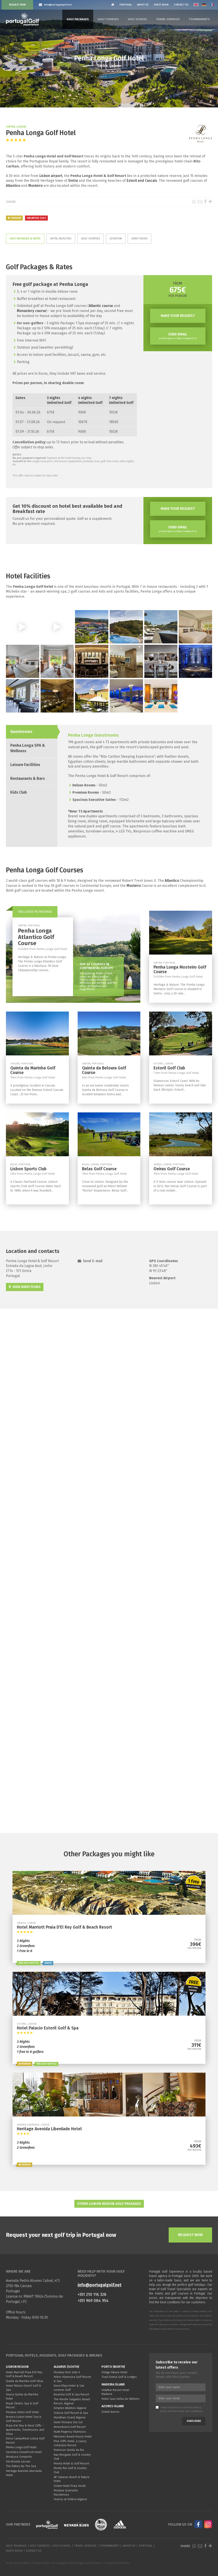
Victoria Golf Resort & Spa (71, 2412)
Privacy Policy (42, 2563)
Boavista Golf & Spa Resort (71, 2394)
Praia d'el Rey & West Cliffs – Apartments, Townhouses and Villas (25, 2429)
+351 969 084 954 (93, 2300)
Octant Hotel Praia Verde (70, 2485)
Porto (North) (113, 2367)
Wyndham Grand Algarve (70, 2417)
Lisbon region (17, 2367)
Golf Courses (108, 19)
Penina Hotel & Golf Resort (71, 2463)
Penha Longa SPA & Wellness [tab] (27, 748)
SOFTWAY (123, 2563)
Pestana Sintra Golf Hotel (22, 2412)
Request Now (17, 4)
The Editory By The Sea (21, 2466)
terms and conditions (190, 2411)
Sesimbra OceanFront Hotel (24, 2452)
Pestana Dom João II (67, 2372)
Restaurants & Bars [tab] (27, 778)
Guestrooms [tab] (21, 731)
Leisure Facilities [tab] (25, 764)
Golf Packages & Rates (25, 238)
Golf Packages (78, 19)
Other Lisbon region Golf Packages (109, 2204)
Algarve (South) (66, 2367)
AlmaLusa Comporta (19, 2456)
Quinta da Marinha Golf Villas (24, 2381)
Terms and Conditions (19, 2563)
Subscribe (194, 2421)
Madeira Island (113, 2384)
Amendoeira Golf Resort (70, 2426)
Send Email (178, 336)
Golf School (137, 19)
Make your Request (178, 316)
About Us (142, 4)
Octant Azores (111, 2411)
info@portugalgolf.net (100, 2284)
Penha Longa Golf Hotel (21, 2447)
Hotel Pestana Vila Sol (68, 2422)
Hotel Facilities (60, 238)
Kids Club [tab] (18, 792)
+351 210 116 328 (92, 2294)
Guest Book (161, 4)
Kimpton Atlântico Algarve (70, 2408)
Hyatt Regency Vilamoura (70, 2431)
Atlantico (13, 185)
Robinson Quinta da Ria (69, 2449)
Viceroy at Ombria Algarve (70, 2499)
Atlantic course (101, 306)
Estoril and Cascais (142, 180)
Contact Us (181, 4)
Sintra (73, 180)
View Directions (25, 1287)
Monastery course (31, 311)
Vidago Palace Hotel (114, 2372)
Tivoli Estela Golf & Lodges (119, 2376)
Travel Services (168, 19)
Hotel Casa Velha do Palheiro (120, 2398)
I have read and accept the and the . (179, 2409)
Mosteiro (35, 185)
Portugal (126, 4)
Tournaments (199, 19)
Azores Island (113, 2406)
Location (116, 238)
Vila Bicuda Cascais (18, 2461)
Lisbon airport (50, 176)
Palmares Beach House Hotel (73, 2436)
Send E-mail (92, 1261)
